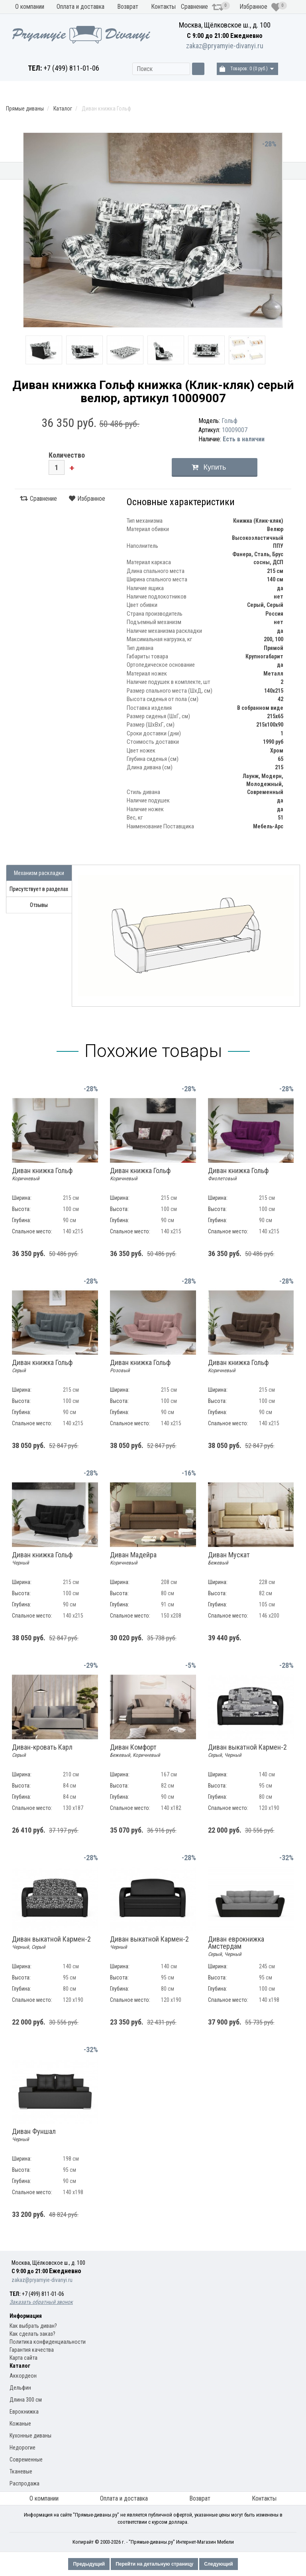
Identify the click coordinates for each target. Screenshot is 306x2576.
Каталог (62, 108)
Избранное (260, 7)
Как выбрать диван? (33, 2326)
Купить (214, 467)
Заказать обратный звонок (41, 2302)
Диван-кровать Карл (42, 1751)
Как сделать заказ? (32, 2334)
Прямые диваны (75, 174)
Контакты (163, 6)
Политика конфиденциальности (48, 2342)
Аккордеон (23, 2376)
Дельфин (20, 2387)
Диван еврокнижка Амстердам (236, 1946)
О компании (29, 6)
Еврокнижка (24, 2411)
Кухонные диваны (22, 174)
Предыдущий (89, 2564)
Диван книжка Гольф (42, 1174)
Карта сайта (23, 2358)
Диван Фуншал (34, 2135)
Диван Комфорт (135, 1751)
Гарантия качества (32, 2350)
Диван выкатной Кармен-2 (247, 1751)
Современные (26, 2459)
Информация (26, 2316)
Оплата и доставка (80, 6)
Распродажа (280, 171)
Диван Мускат (229, 1558)
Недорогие (22, 2447)
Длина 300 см (26, 2399)
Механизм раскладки (129, 174)
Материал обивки (223, 174)
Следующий (218, 2564)
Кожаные (20, 2423)
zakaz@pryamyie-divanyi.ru (224, 45)
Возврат (127, 6)
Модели (189, 171)
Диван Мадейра (133, 1558)
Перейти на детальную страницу (154, 2564)
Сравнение (202, 7)
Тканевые (21, 2471)
